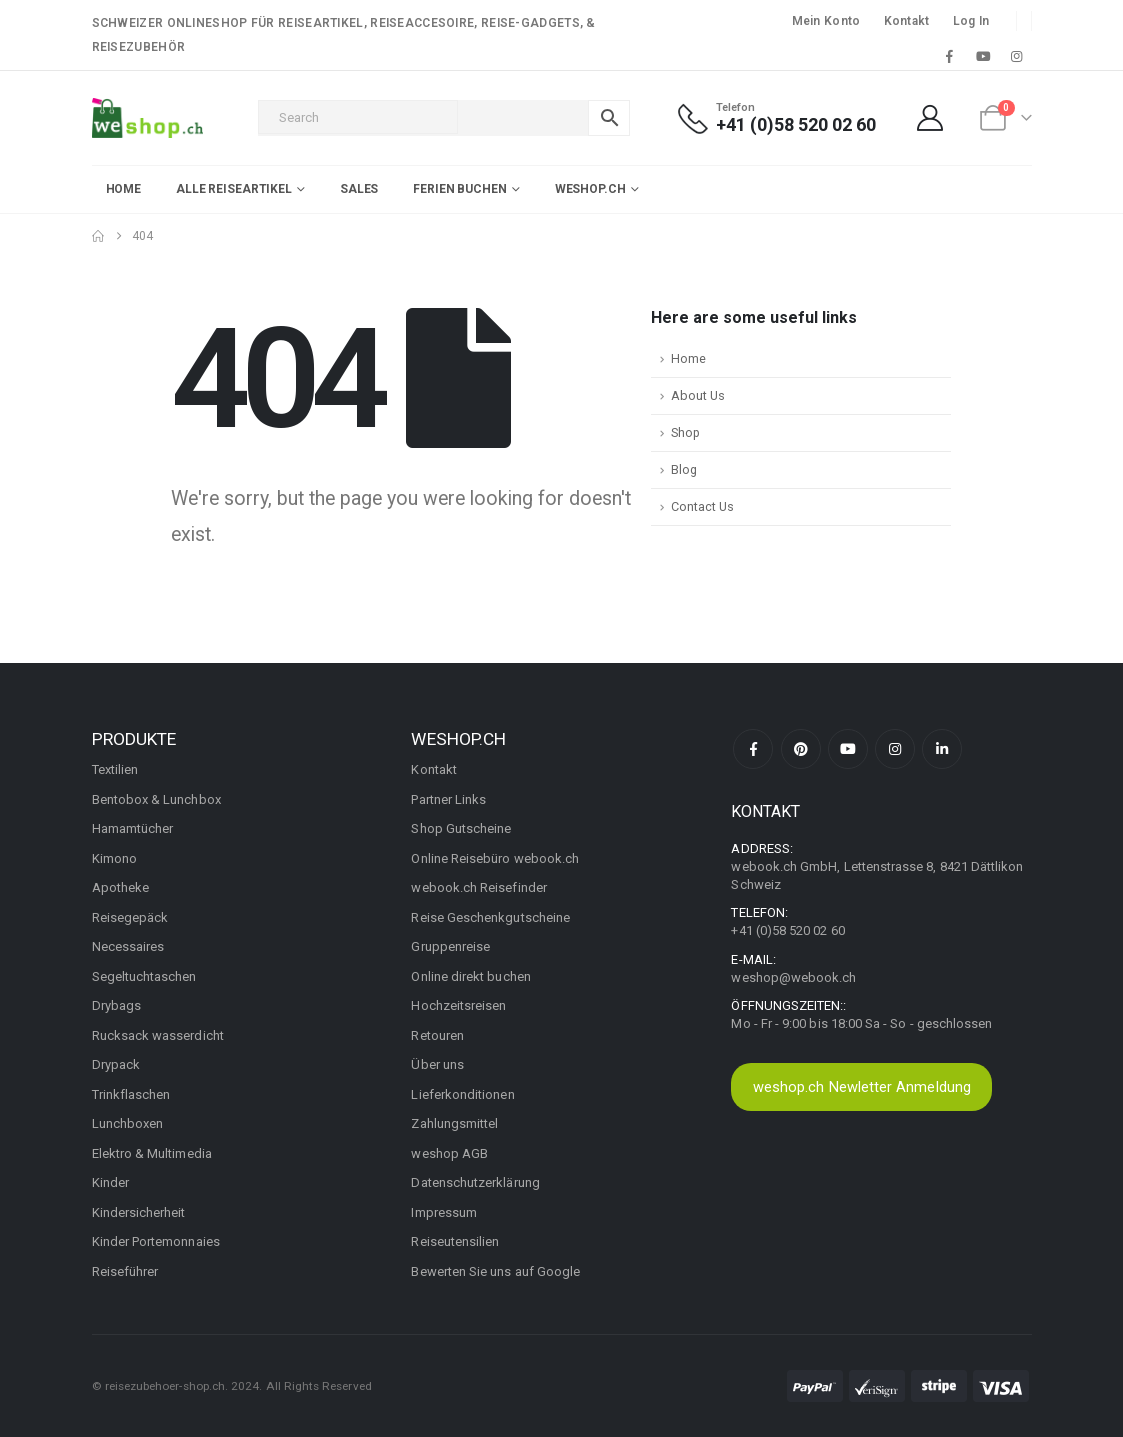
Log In (971, 21)
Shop (685, 432)
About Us (698, 395)
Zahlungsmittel (454, 1123)
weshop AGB (449, 1153)
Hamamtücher (133, 828)
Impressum (444, 1212)
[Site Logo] (147, 118)
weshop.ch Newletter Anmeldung (862, 1087)
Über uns (437, 1064)
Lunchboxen (128, 1123)
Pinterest (801, 749)
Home (124, 189)
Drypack (116, 1064)
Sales (359, 189)
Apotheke (121, 887)
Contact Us (702, 506)
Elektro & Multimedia (152, 1153)
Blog (684, 469)
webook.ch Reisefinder (478, 887)
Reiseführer (125, 1271)
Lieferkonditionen (462, 1094)
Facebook (753, 749)
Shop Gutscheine (461, 828)
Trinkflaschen (131, 1094)
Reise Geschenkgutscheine (490, 917)
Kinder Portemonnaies (156, 1241)
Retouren (437, 1035)
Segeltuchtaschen (144, 976)
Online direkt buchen (470, 976)
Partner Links (448, 799)
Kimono (114, 858)
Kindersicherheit (139, 1212)
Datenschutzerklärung (475, 1182)
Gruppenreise (450, 946)
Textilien (115, 769)
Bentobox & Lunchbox (156, 799)
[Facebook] (950, 56)
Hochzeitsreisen (458, 1005)
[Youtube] (983, 56)
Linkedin (942, 749)
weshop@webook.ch (793, 977)
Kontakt (907, 21)
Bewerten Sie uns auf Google (495, 1271)
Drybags (116, 1005)
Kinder (110, 1182)
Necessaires (128, 946)
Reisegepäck (130, 917)
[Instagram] (1017, 56)
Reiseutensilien (455, 1241)
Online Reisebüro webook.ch (495, 858)
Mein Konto (826, 21)
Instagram (895, 749)
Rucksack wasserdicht (158, 1035)
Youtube (848, 749)
